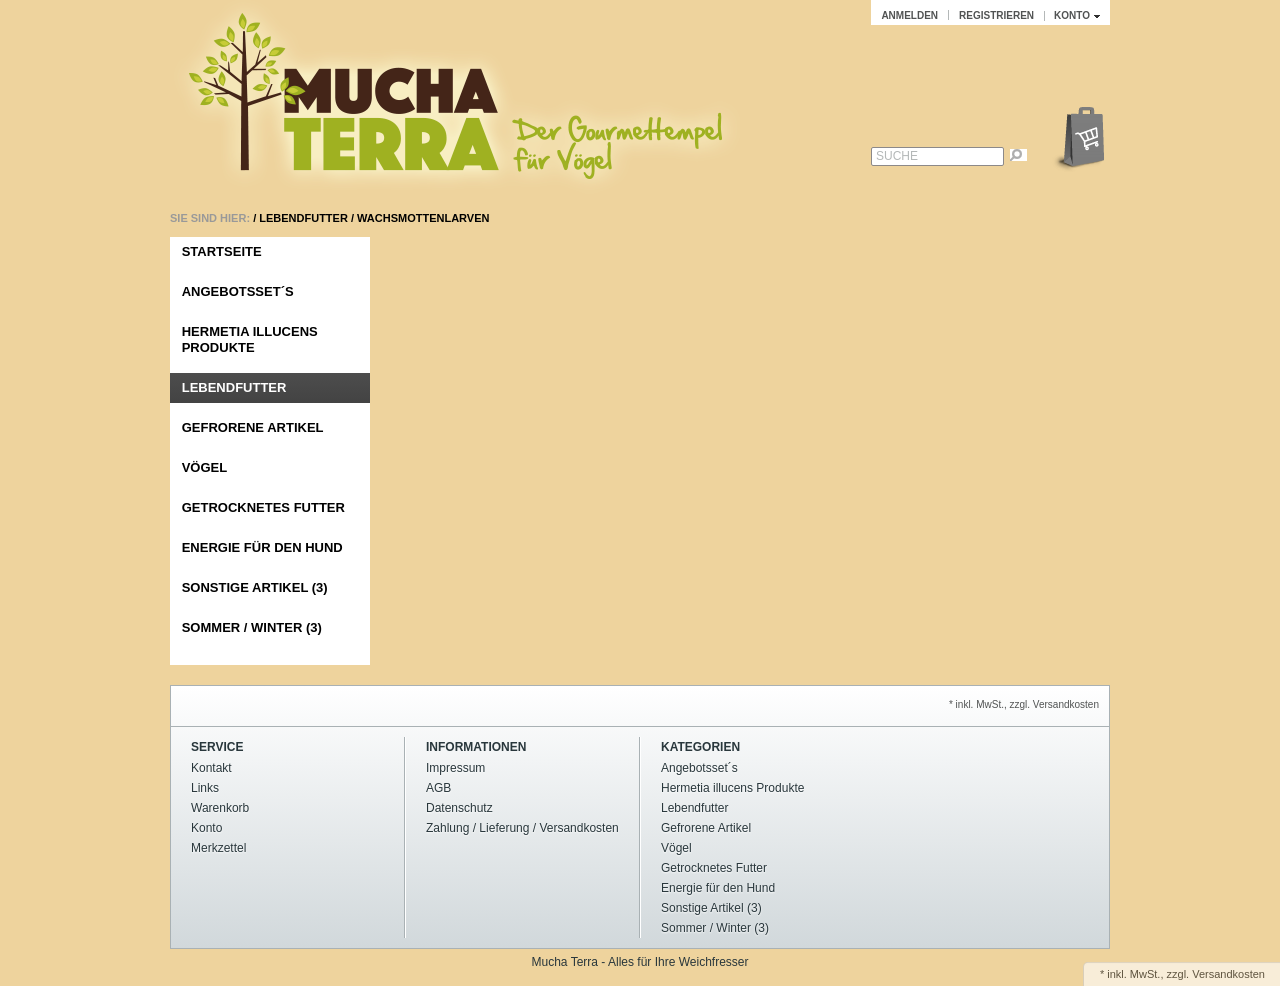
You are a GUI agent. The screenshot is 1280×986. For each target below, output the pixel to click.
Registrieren (996, 15)
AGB (438, 788)
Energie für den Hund (262, 547)
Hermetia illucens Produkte (250, 339)
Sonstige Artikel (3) (255, 587)
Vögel (205, 467)
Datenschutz (459, 808)
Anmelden (909, 15)
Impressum (455, 768)
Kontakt (211, 768)
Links (205, 788)
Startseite (222, 251)
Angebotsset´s (238, 291)
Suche (897, 156)
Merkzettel (218, 848)
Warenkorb (220, 808)
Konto (206, 828)
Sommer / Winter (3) (252, 627)
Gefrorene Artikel (253, 427)
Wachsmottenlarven (423, 218)
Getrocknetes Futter (263, 507)
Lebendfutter (303, 218)
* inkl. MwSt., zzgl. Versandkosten (1024, 704)
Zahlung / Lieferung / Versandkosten (522, 828)
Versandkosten (1228, 974)
